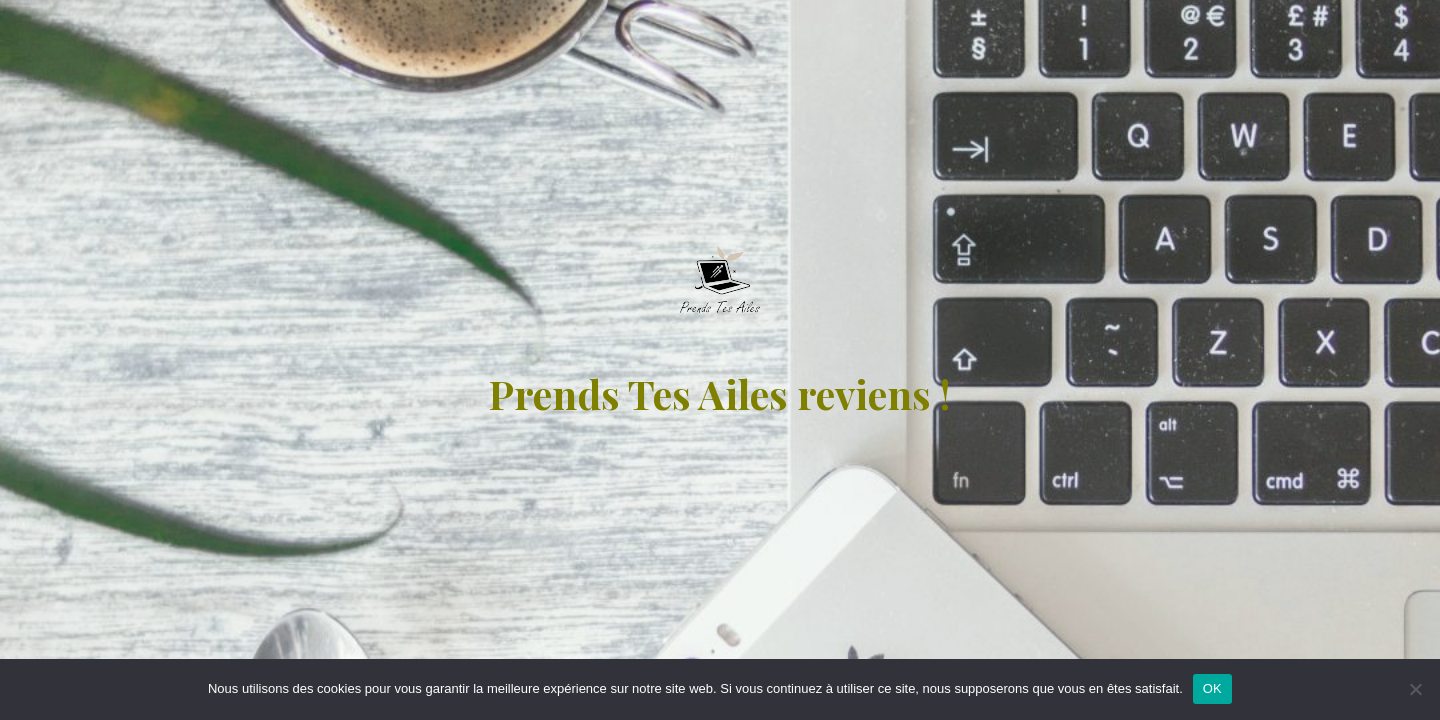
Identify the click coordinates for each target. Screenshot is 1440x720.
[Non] (1415, 689)
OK (1212, 688)
